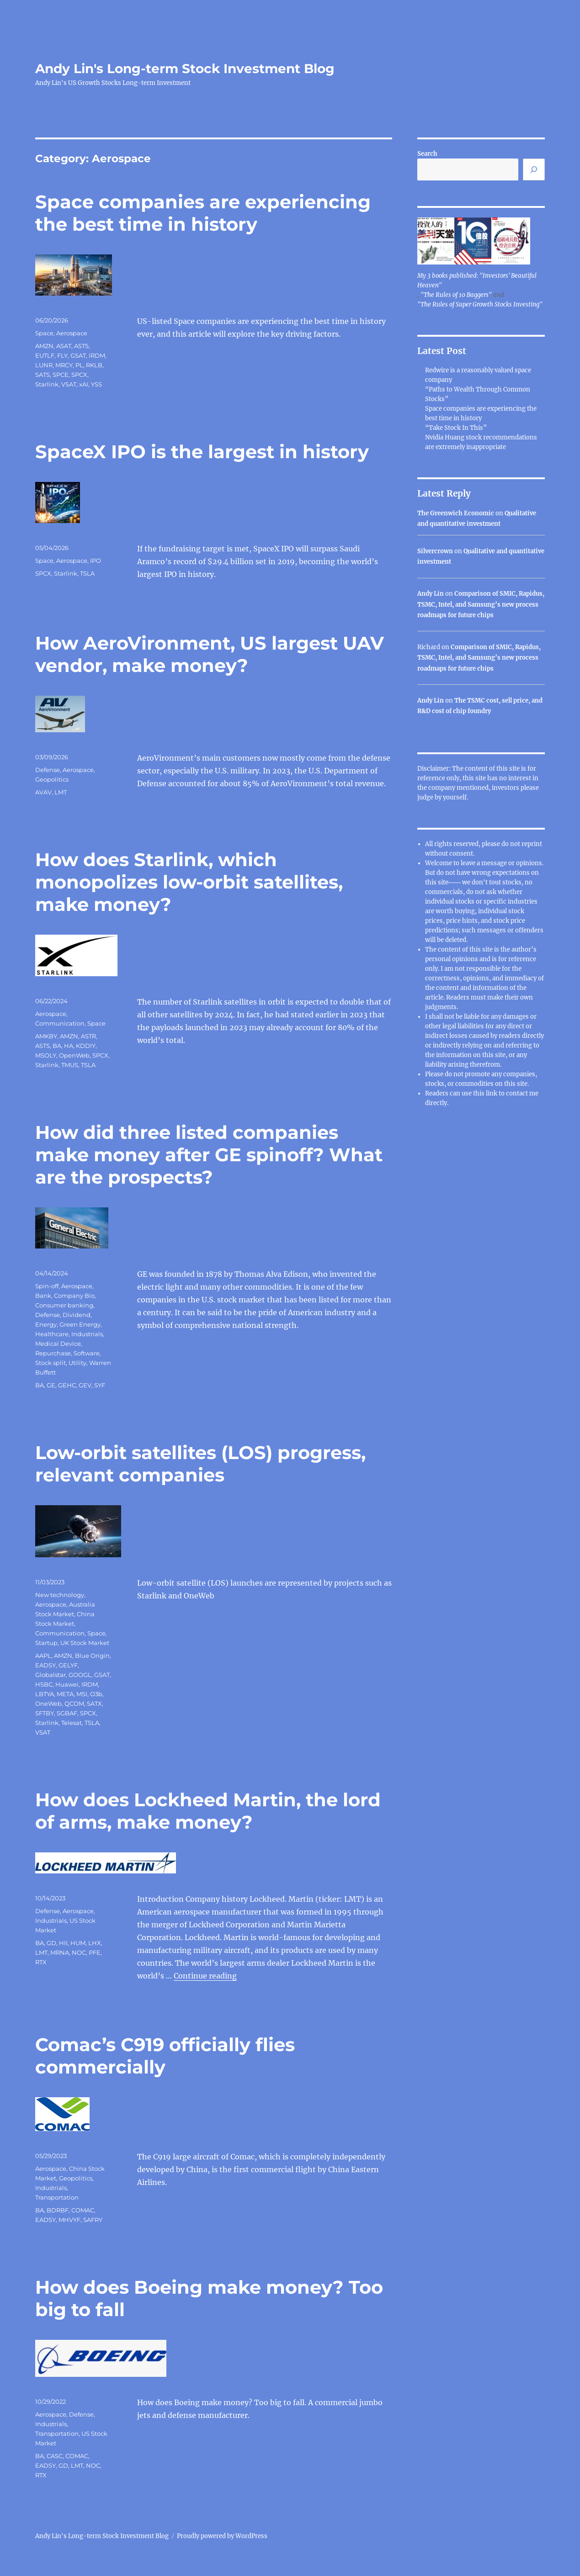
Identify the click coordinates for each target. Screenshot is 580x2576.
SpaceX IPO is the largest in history (202, 451)
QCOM (74, 1703)
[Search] (534, 169)
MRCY (64, 365)
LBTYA (44, 1694)
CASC (55, 2456)
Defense (47, 769)
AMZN (44, 345)
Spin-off (47, 1286)
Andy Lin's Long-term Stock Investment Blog (185, 68)
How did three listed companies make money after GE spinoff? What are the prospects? (209, 1154)
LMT (60, 792)
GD (51, 1943)
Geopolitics (52, 779)
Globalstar (50, 1674)
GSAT (78, 355)
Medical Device (58, 1343)
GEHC (67, 1385)
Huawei (67, 1684)
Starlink (47, 384)
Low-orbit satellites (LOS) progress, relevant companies (200, 1463)
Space (44, 333)
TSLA (87, 573)
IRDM (97, 355)
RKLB (94, 365)
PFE (95, 1952)
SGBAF (67, 1713)
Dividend (76, 1314)
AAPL (43, 1655)
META (65, 1694)
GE (51, 1385)
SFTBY (44, 1713)
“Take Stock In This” (456, 428)
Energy (46, 1324)
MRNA (59, 1952)
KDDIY (86, 1045)
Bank (43, 1295)
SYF (99, 1385)
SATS (42, 374)
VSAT (68, 384)
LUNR (44, 365)
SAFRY (92, 2219)
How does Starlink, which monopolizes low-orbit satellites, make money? (189, 881)
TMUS (69, 1064)
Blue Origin (92, 1655)
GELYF (68, 1665)
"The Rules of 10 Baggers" (456, 295)
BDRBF (58, 2210)
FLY (62, 355)
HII (63, 1943)
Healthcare (52, 1334)
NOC (79, 1952)
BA (57, 1045)
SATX (94, 1703)
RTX (41, 1962)
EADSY (45, 1665)
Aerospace (71, 333)
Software (87, 1353)
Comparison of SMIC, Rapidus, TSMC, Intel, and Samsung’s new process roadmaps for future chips (480, 604)
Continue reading (205, 1975)
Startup (46, 1642)
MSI (81, 1694)
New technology (59, 1594)
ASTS (81, 345)
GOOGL (80, 1674)
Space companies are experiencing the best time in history (203, 212)
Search (427, 154)
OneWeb (48, 1703)
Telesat (71, 1722)
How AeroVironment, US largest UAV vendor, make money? (209, 654)
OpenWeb (74, 1055)
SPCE (61, 374)
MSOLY (45, 1055)
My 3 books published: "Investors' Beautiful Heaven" (477, 280)
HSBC (44, 1684)
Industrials (87, 1334)
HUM (77, 1943)
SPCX (79, 374)
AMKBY (46, 1036)
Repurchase (53, 1353)
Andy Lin (430, 594)
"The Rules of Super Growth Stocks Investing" (480, 304)
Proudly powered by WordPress (222, 2536)
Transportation (57, 2197)
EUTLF (44, 355)
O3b (96, 1694)
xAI (83, 384)
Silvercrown (435, 551)
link (492, 1093)
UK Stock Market (84, 1642)
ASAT (63, 345)
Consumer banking (64, 1305)
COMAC (82, 2210)
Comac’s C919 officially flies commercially (165, 2055)
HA (68, 1045)
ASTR (88, 1036)
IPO (95, 560)
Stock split (50, 1362)
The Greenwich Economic (455, 513)
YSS (96, 384)
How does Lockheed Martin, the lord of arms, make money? (208, 1810)
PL (79, 365)
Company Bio (74, 1295)
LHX (94, 1943)
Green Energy (80, 1324)
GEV (85, 1385)
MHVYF (69, 2219)
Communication (60, 1023)
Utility (77, 1362)
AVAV (43, 792)
